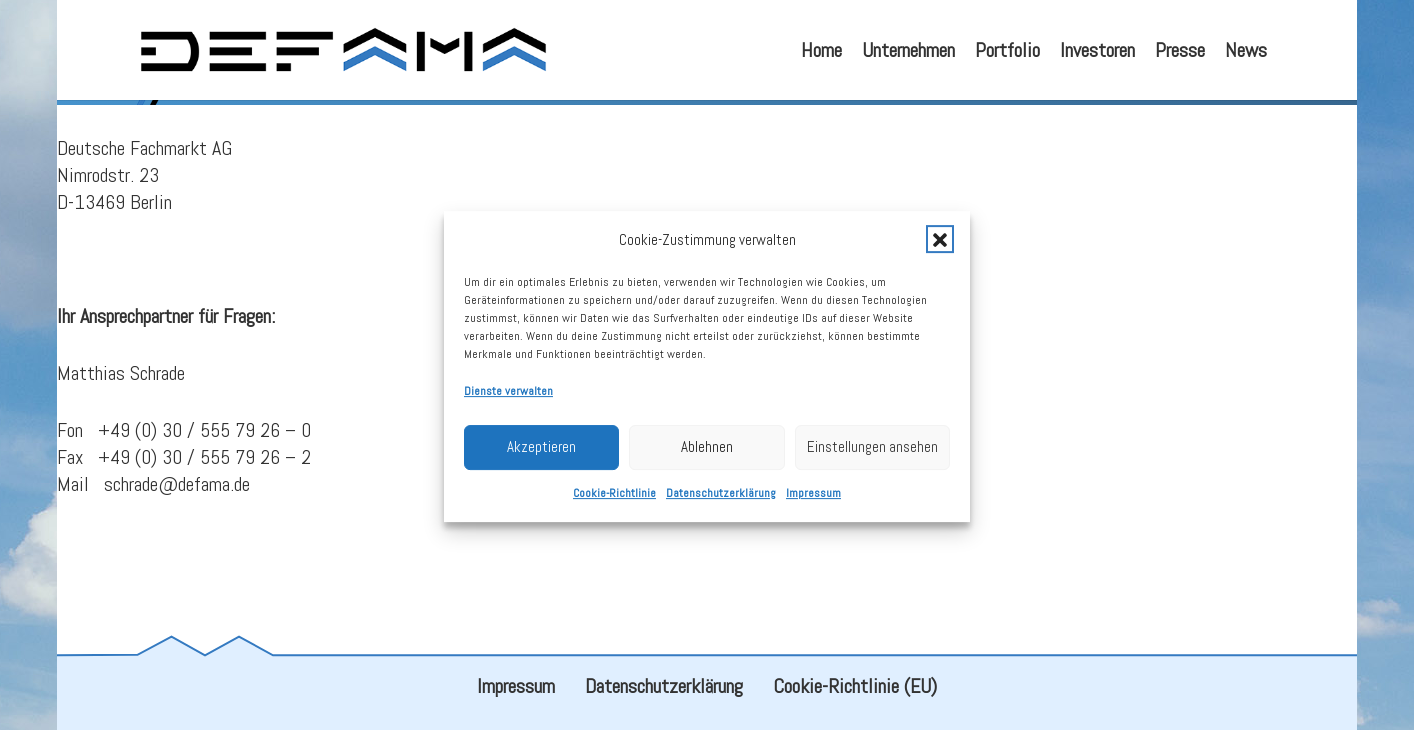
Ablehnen (707, 460)
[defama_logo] (342, 50)
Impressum (813, 507)
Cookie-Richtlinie (614, 507)
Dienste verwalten (508, 405)
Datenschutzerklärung (721, 507)
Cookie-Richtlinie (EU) (855, 686)
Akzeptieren (541, 460)
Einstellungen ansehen (872, 460)
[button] (940, 253)
